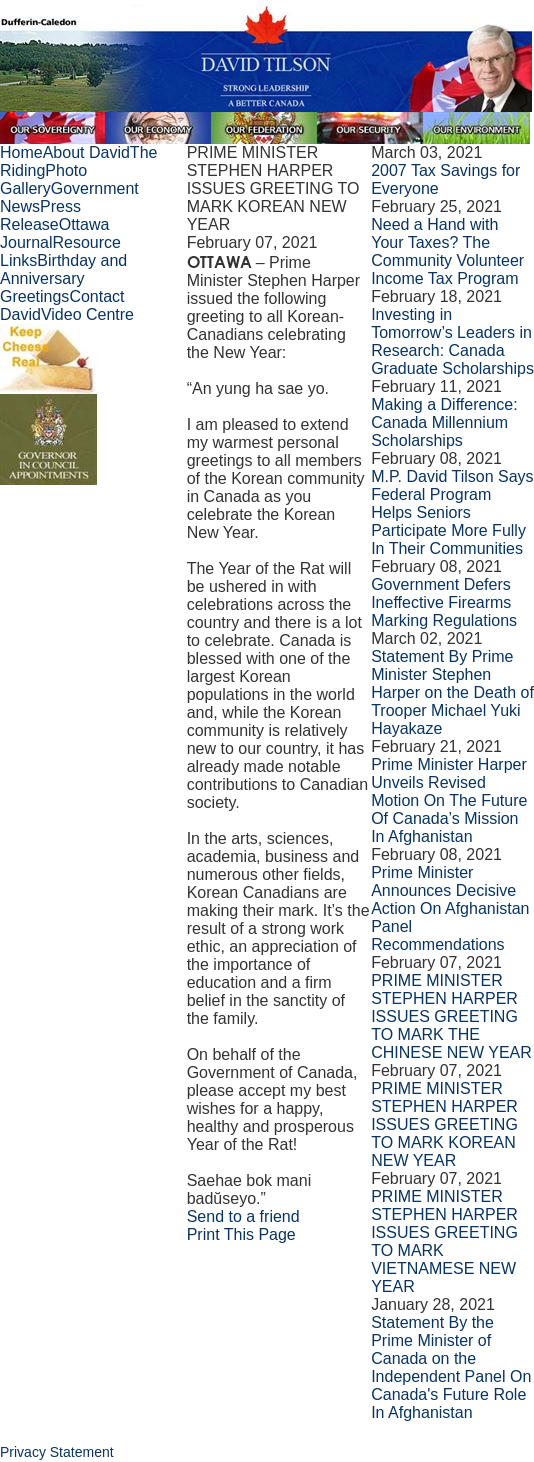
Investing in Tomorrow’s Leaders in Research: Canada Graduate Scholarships (452, 341)
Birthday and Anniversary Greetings (63, 278)
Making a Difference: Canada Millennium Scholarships (444, 422)
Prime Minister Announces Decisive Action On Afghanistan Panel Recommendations (450, 908)
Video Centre (87, 314)
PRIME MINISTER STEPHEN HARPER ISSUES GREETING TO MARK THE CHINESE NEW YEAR (451, 1016)
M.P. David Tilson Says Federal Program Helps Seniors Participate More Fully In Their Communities (452, 512)
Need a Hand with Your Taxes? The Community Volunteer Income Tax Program (447, 251)
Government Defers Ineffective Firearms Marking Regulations (444, 602)
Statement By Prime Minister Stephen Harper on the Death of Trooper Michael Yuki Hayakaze (452, 692)
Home (21, 152)
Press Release (40, 215)
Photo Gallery (43, 179)
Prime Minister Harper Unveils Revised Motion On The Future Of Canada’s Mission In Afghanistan (449, 800)
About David (86, 152)
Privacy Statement (57, 1452)
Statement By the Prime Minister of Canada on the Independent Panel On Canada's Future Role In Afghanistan (451, 1367)
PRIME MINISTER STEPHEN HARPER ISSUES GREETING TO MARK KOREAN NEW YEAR (444, 1124)
